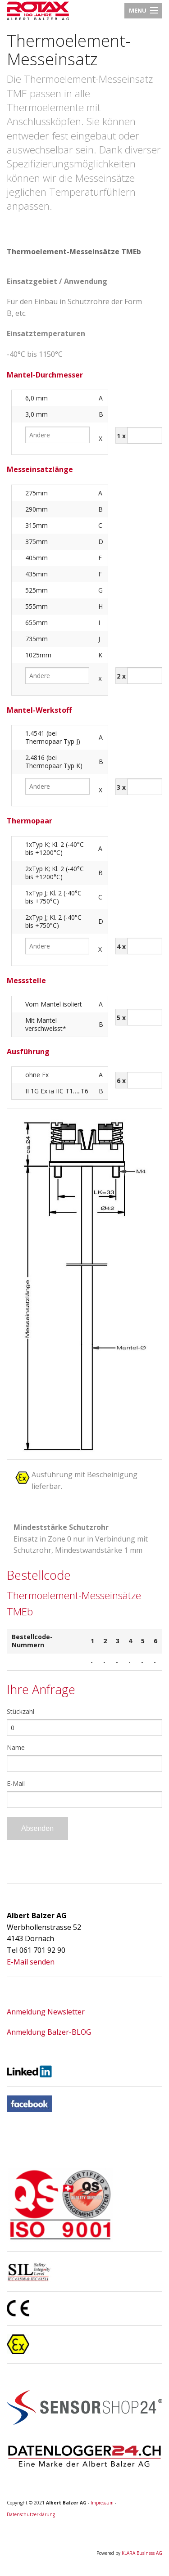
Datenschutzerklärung (31, 2514)
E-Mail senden (31, 1962)
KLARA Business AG (142, 2553)
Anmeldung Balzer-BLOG (49, 2032)
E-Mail (16, 1783)
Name (16, 1747)
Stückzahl (20, 1711)
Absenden (37, 1828)
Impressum (102, 2503)
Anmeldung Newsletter (46, 2012)
